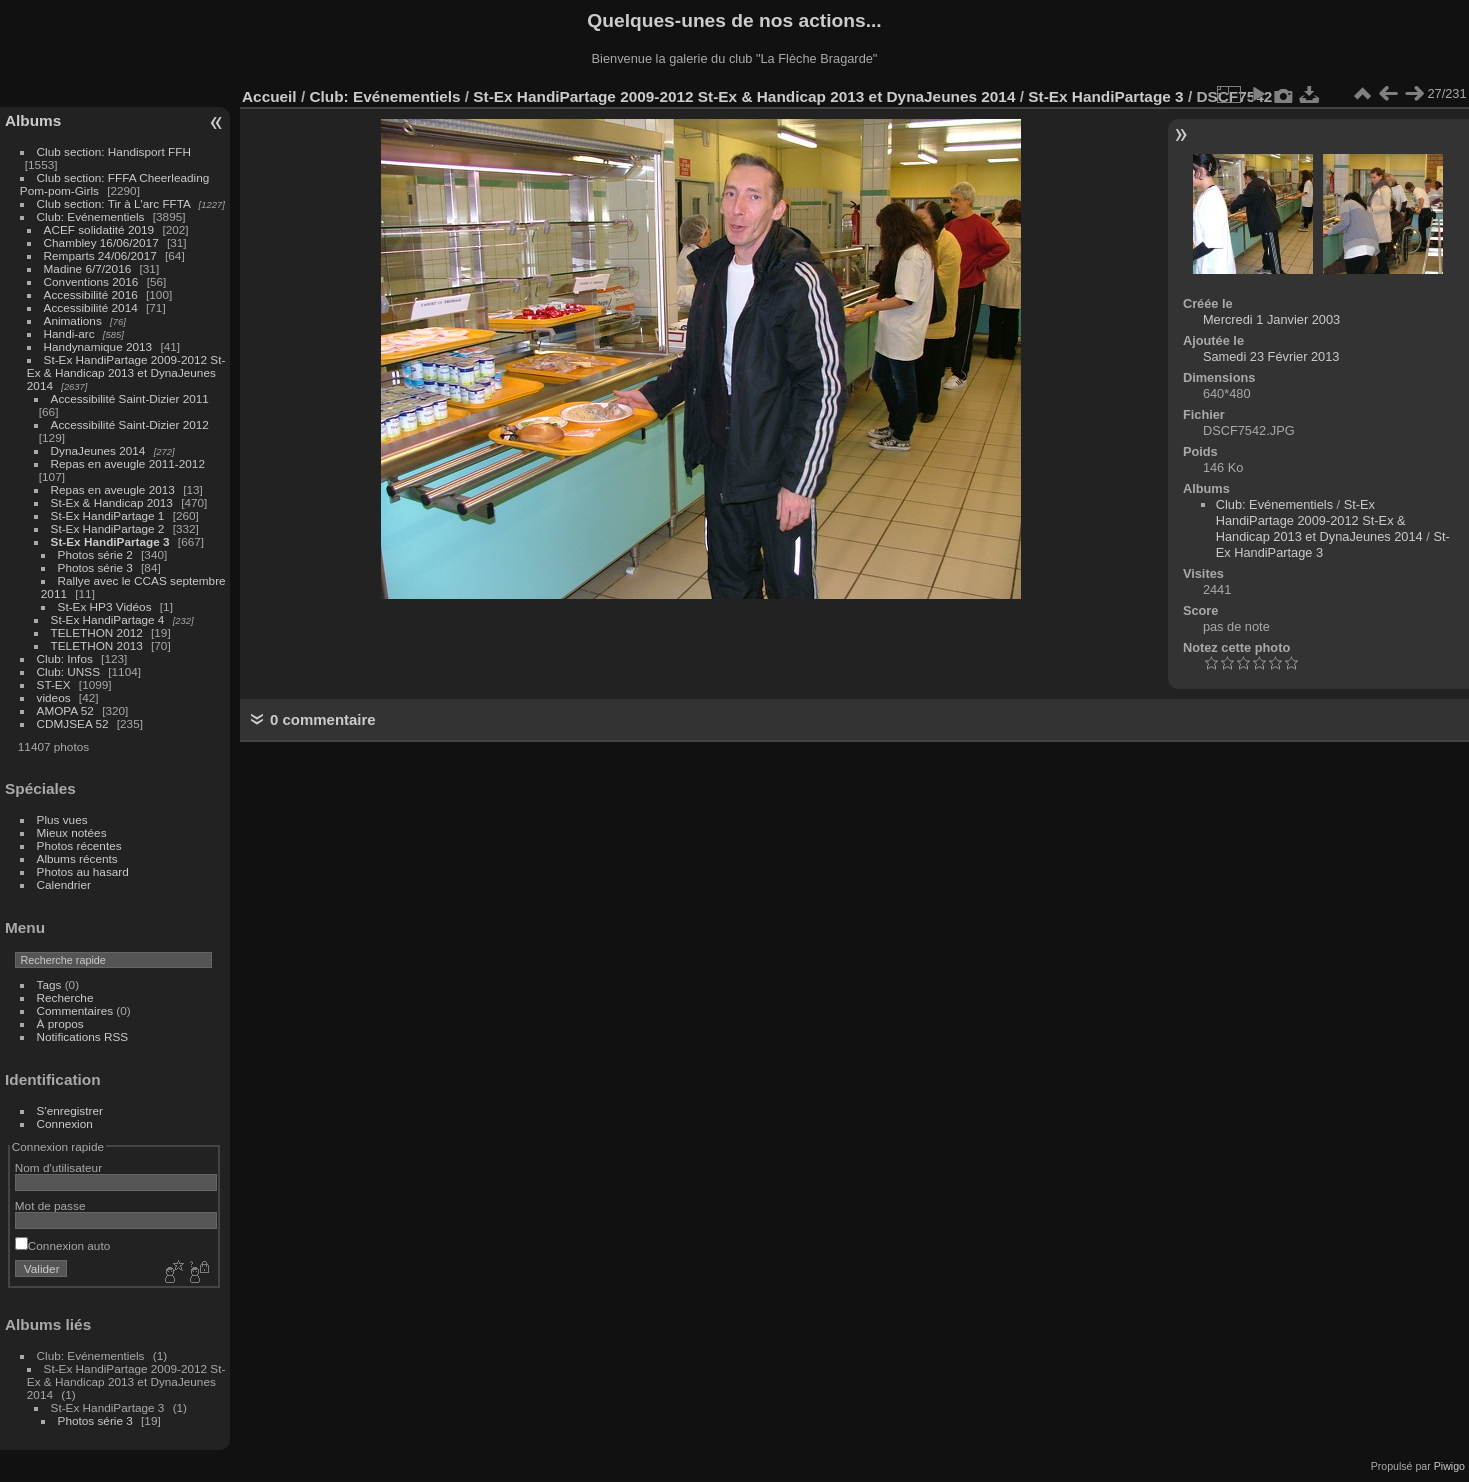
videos (54, 697)
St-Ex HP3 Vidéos (105, 606)
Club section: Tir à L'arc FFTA (114, 203)
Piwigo (1449, 1466)
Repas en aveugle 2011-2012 (128, 463)
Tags (49, 984)
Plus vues (62, 819)
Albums (33, 120)
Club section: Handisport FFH (114, 151)
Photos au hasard (83, 871)
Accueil (269, 96)
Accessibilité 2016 (91, 294)
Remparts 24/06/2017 (100, 255)
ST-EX (54, 684)
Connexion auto (62, 1245)
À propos (60, 1023)
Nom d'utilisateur (58, 1167)
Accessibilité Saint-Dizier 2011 (130, 398)
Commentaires (75, 1010)
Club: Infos (65, 658)
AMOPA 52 (65, 710)
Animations (73, 320)
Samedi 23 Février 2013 (1271, 356)
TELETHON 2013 (97, 645)
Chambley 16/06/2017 (101, 242)
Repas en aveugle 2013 (113, 489)
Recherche (65, 997)
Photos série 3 (95, 567)
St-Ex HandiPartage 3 (110, 541)
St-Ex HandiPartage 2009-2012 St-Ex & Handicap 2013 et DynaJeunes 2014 (126, 372)
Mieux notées (72, 832)
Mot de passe (50, 1205)
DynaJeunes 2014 (98, 450)
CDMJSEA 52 (73, 723)
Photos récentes (79, 845)
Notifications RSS (83, 1036)
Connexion (65, 1123)
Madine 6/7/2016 (88, 268)
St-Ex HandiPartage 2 (108, 528)
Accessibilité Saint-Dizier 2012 (130, 424)
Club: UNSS (68, 671)
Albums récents (77, 858)
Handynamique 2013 (98, 346)
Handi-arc (69, 333)
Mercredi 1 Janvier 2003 (1271, 319)
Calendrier (64, 884)
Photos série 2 (95, 554)
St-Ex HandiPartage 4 (108, 619)
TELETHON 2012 (97, 632)
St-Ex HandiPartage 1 (108, 515)
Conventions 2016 (91, 281)
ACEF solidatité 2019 (99, 229)
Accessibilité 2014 (91, 307)
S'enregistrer (70, 1110)
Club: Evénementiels (91, 216)
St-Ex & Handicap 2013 (112, 502)
